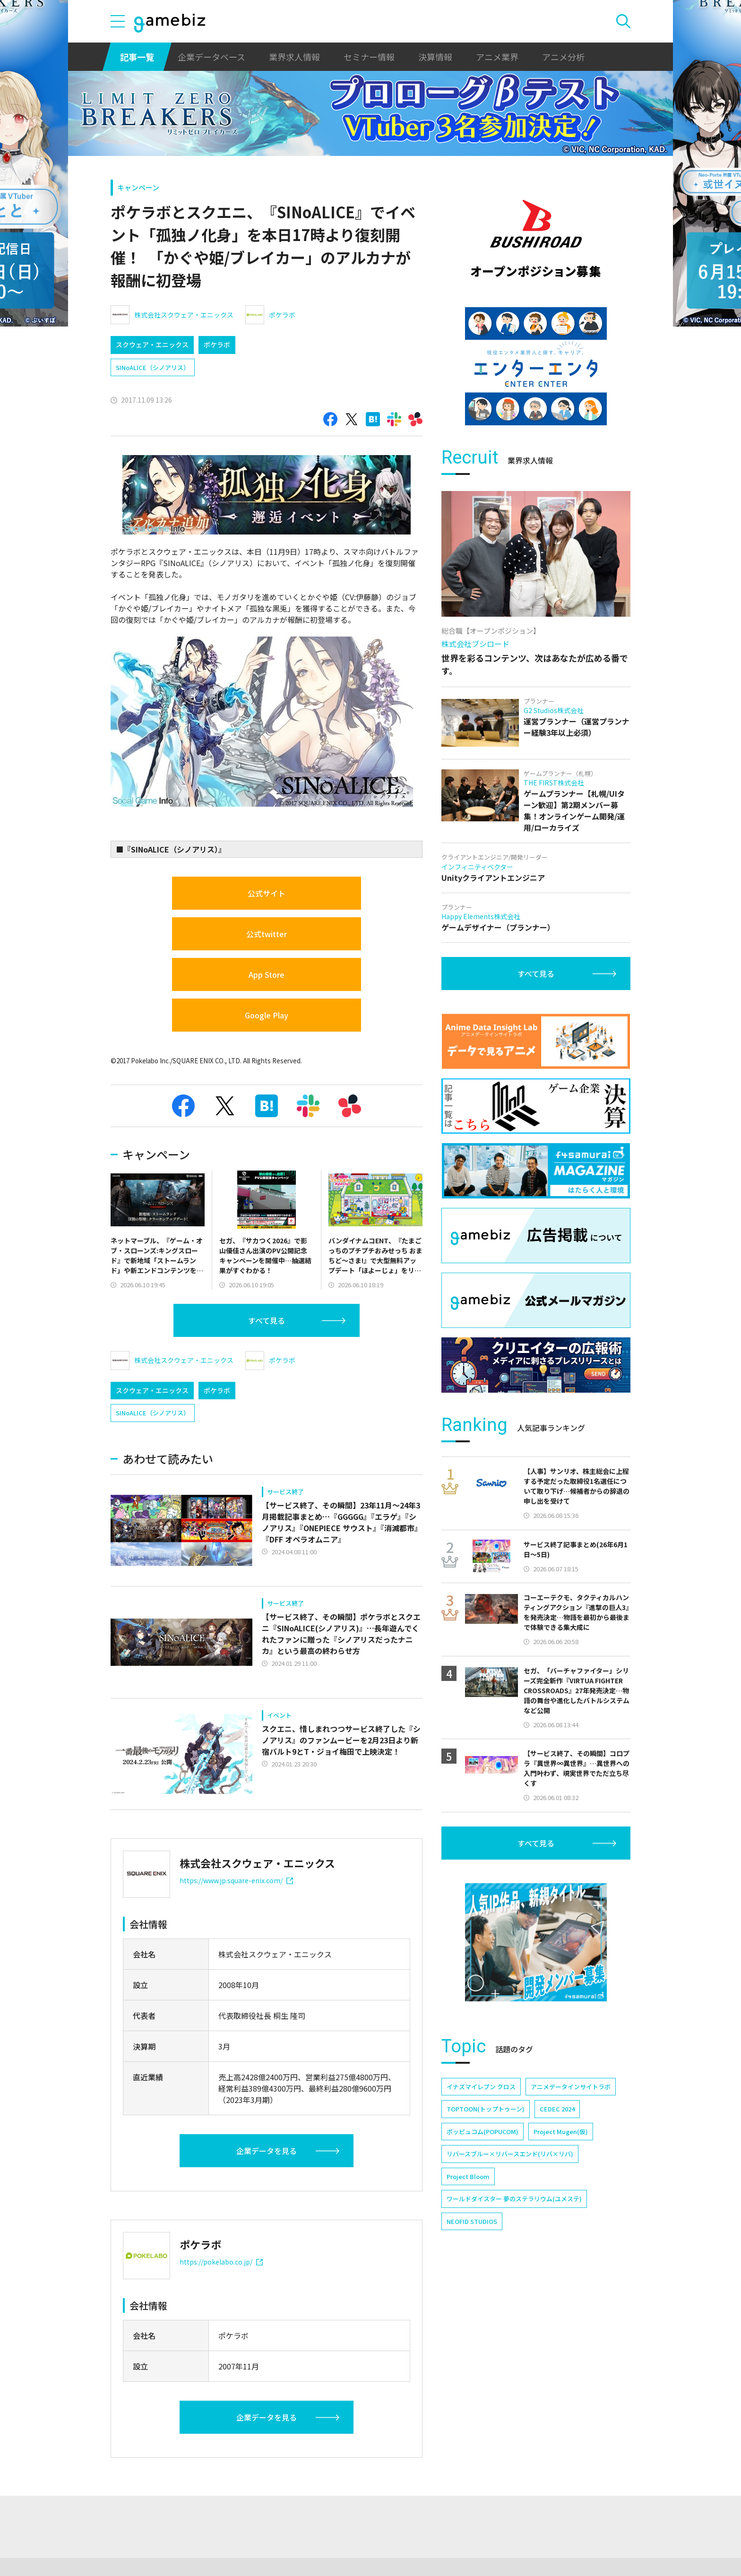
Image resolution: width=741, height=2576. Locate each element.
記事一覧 (137, 57)
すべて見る (266, 1320)
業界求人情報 (294, 57)
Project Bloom (468, 2176)
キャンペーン (138, 187)
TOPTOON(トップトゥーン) (486, 2108)
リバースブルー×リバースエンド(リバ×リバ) (510, 2153)
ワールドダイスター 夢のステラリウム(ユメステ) (514, 2198)
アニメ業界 (497, 57)
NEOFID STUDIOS (472, 2221)
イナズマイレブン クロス (481, 2086)
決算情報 (435, 57)
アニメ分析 (563, 57)
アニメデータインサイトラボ (571, 2086)
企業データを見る (266, 2150)
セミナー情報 (369, 57)
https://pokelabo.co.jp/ (221, 2261)
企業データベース (211, 57)
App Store (266, 974)
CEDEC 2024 (557, 2108)
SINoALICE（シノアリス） (153, 367)
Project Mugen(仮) (561, 2131)
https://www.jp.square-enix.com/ (236, 1880)
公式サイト (266, 893)
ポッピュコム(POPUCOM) (482, 2131)
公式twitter (266, 933)
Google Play (266, 1015)
